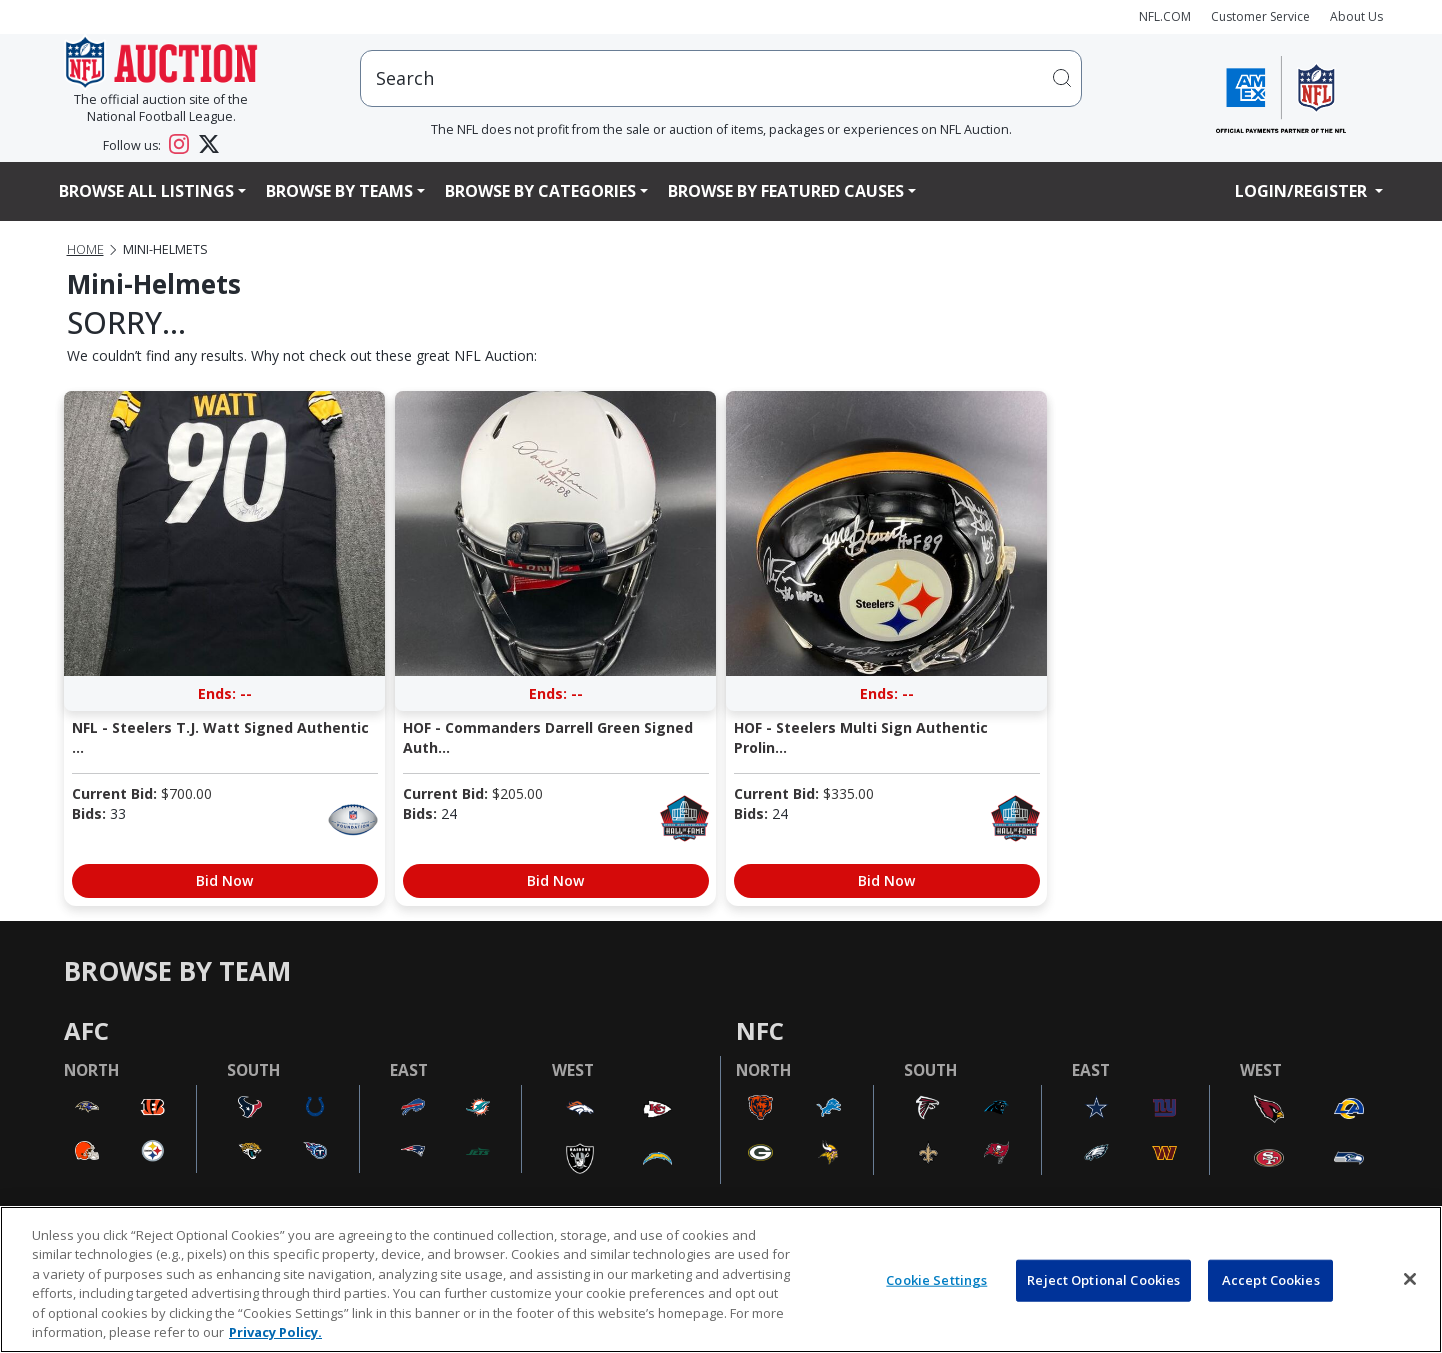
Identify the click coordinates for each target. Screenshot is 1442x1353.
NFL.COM (1165, 16)
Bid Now (224, 880)
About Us (1356, 16)
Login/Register (1303, 191)
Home (85, 249)
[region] (721, 1279)
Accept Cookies (1271, 1280)
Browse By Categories (540, 191)
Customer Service (1260, 16)
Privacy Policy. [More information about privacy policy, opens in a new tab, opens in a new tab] (275, 1332)
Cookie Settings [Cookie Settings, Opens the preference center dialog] (936, 1280)
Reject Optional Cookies (1103, 1280)
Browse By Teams (339, 191)
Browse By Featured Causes (786, 191)
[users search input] (721, 78)
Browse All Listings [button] (146, 191)
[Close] (1410, 1279)
